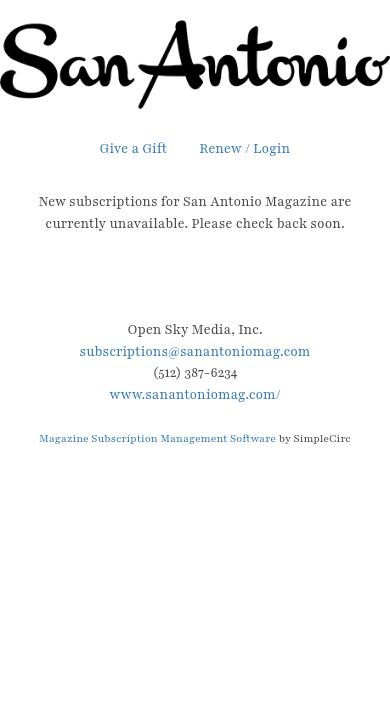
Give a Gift (134, 149)
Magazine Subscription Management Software (157, 438)
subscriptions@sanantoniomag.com (195, 352)
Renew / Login (244, 149)
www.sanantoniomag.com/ (194, 395)
